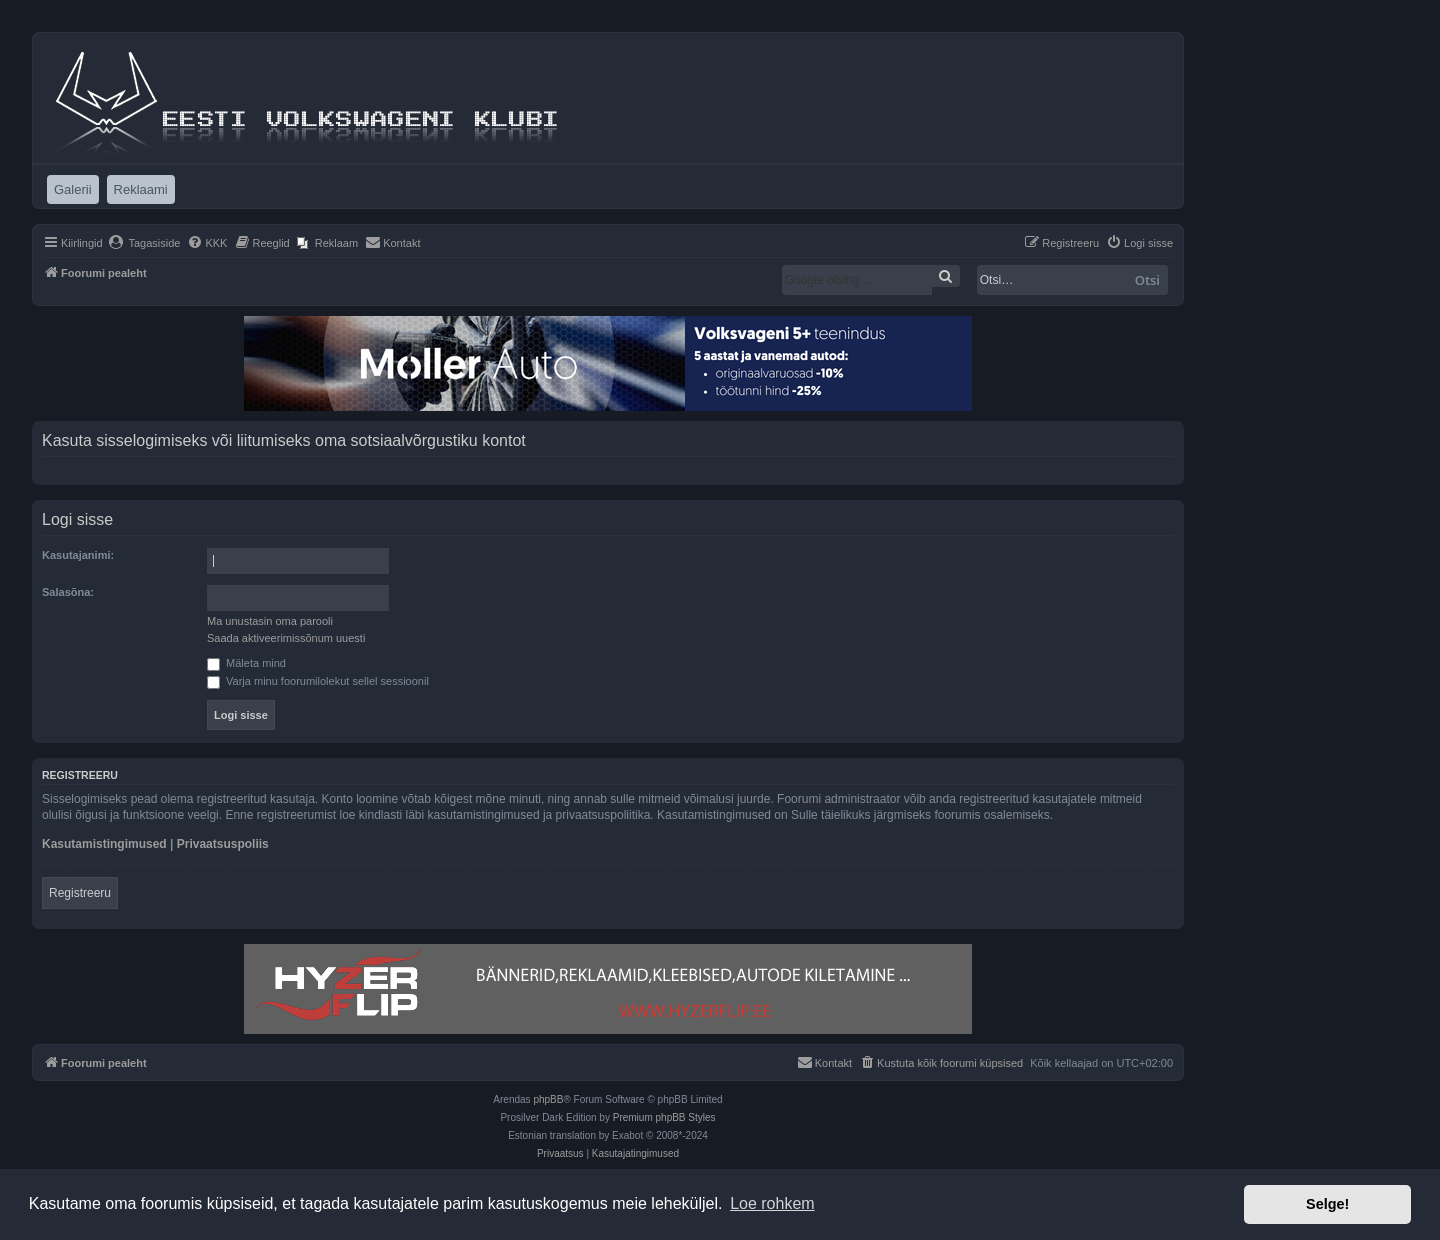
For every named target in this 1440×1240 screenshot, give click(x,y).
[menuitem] (144, 243)
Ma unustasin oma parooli (270, 621)
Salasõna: (68, 592)
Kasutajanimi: (78, 555)
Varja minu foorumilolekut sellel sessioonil (318, 681)
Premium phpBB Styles (664, 1117)
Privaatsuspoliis (223, 844)
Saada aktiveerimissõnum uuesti (286, 638)
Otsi (1147, 280)
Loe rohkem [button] (772, 1203)
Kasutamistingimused (104, 844)
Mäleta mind (246, 663)
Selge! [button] (1327, 1204)
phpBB (548, 1099)
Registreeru (80, 893)
